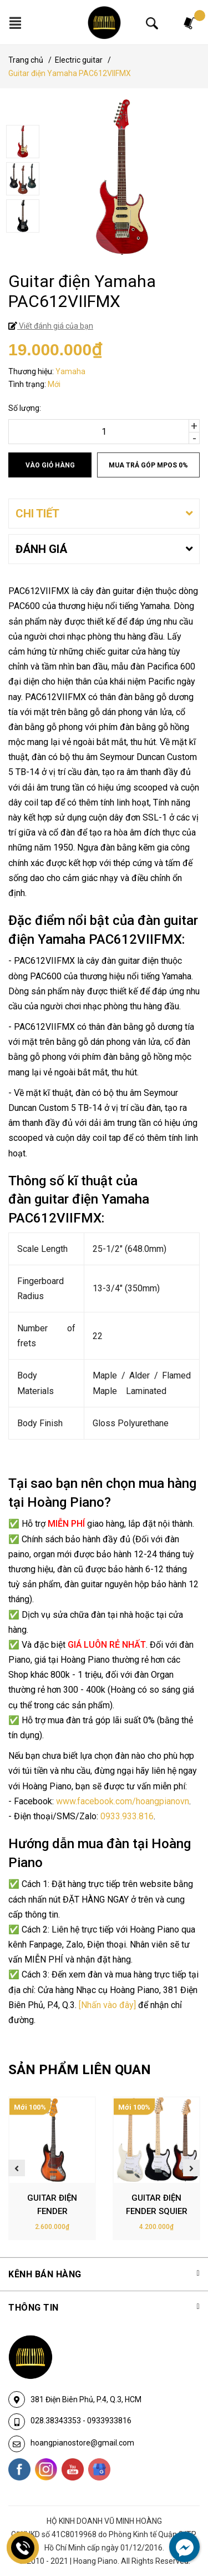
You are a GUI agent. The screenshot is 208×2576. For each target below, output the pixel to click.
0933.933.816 (127, 1816)
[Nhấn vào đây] (107, 2005)
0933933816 (109, 2420)
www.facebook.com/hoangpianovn (122, 1801)
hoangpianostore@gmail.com (82, 2442)
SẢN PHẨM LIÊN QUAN (79, 2069)
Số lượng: (24, 408)
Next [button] (191, 2168)
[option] (104, 143)
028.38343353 (57, 2420)
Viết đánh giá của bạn (55, 325)
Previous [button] (16, 2168)
